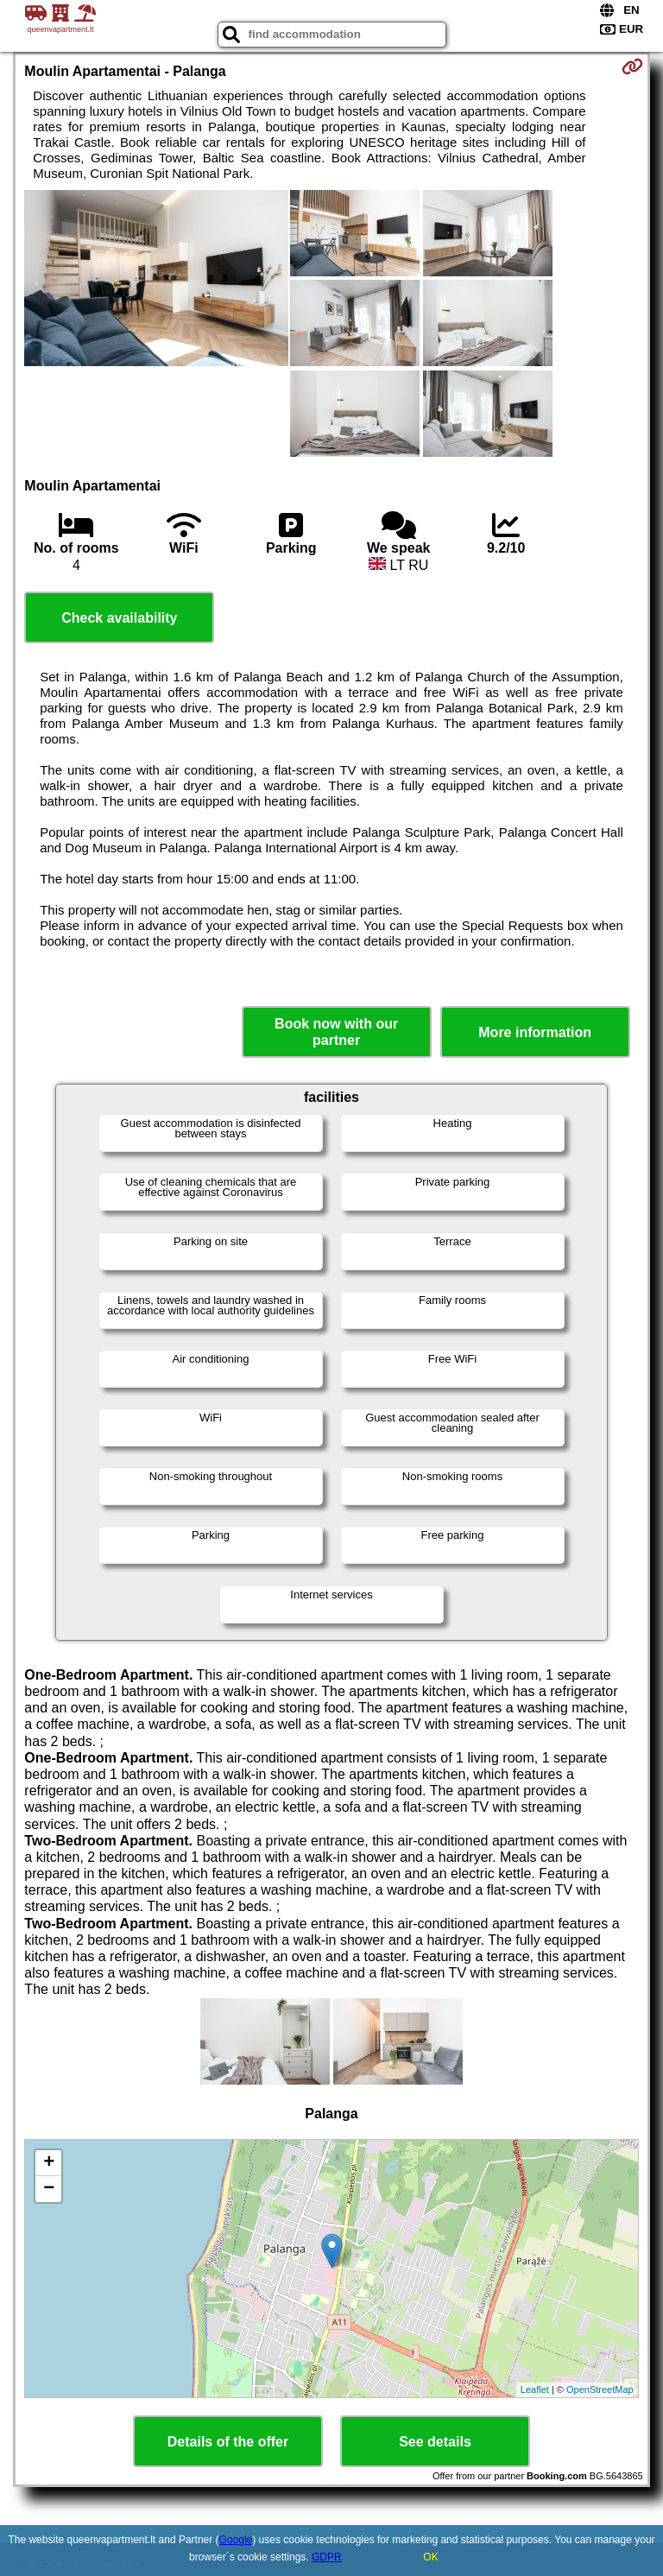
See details (435, 2441)
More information (534, 1032)
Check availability (119, 618)
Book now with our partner (336, 1031)
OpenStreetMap (600, 2389)
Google (236, 2540)
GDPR (327, 2557)
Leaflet (535, 2389)
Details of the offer (227, 2441)
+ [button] (48, 2163)
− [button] (48, 2189)
